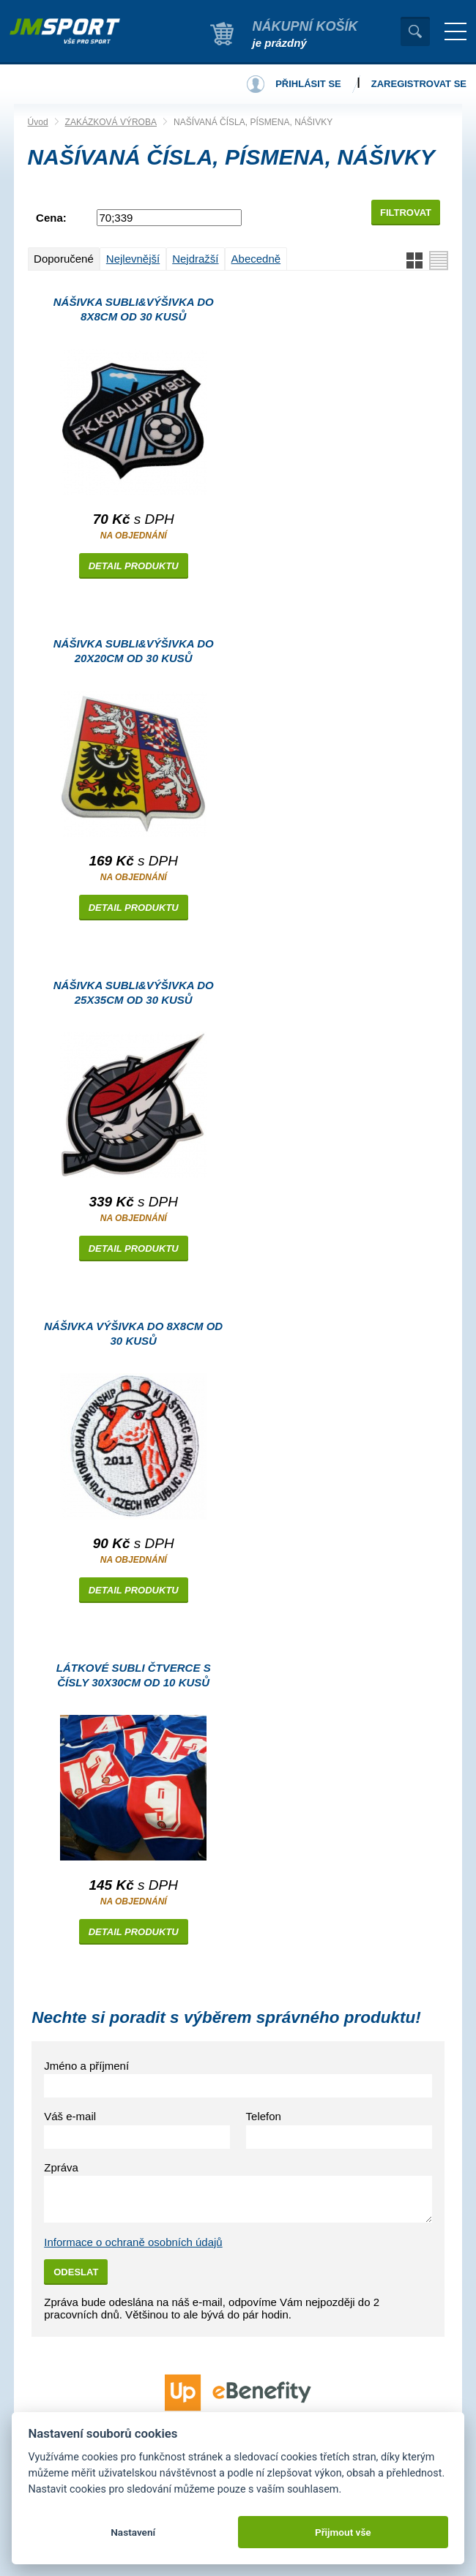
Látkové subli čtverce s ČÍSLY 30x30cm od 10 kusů (133, 1675)
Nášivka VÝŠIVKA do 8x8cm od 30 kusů (133, 1333)
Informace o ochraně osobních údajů (133, 2242)
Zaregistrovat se (418, 83)
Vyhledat (415, 31)
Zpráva (61, 2167)
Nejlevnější (133, 258)
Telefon (263, 2116)
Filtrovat (405, 212)
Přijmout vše (343, 2532)
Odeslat (75, 2272)
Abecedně (256, 258)
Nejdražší (195, 258)
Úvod (38, 122)
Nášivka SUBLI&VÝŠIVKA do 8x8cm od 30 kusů (133, 309)
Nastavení (133, 2532)
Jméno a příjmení (86, 2065)
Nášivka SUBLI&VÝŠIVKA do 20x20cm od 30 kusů (133, 650)
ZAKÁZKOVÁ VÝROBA (111, 122)
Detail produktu (134, 565)
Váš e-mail (70, 2116)
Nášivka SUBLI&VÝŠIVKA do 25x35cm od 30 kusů (133, 992)
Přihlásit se (308, 83)
